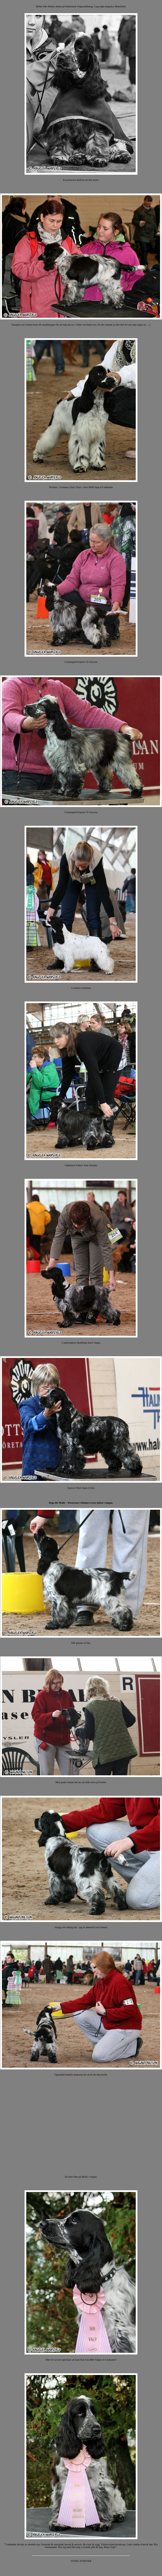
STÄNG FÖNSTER (81, 2561)
